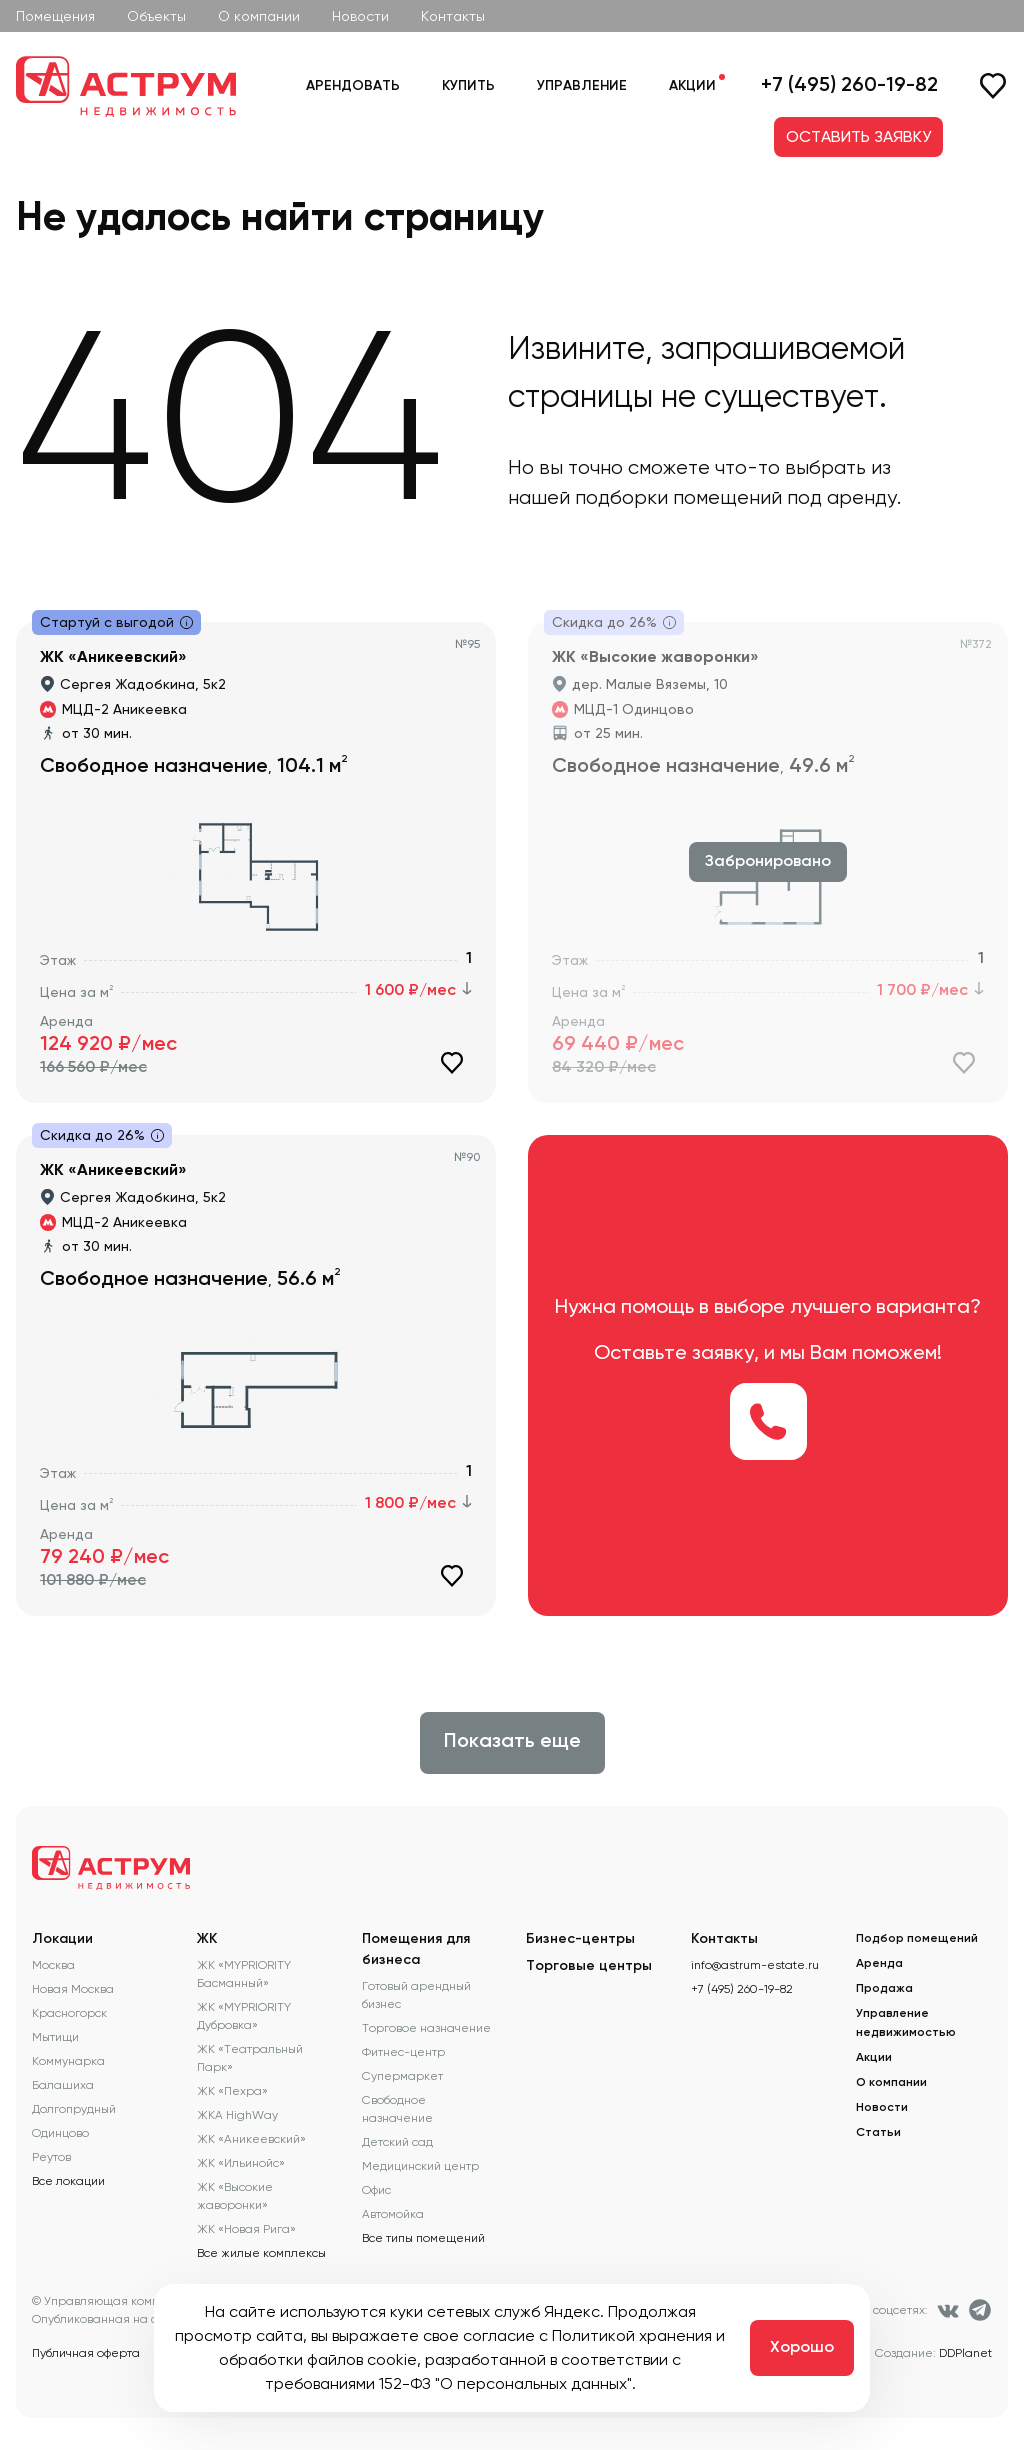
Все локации (68, 2181)
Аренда (879, 1964)
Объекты (156, 16)
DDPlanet (965, 2353)
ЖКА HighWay (237, 2115)
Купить (468, 86)
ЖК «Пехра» (232, 2091)
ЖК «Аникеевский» (251, 2139)
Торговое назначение (426, 2028)
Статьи (878, 2133)
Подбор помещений (917, 1939)
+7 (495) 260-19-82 (849, 86)
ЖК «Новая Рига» (246, 2229)
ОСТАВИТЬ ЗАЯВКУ (858, 136)
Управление (582, 86)
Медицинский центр (420, 2166)
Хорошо (802, 2348)
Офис (376, 2190)
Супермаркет (402, 2076)
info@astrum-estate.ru (755, 1965)
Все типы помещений (423, 2238)
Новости (360, 16)
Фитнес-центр (403, 2052)
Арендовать (353, 86)
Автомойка (393, 2214)
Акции (692, 86)
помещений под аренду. (787, 497)
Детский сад (397, 2142)
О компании (259, 16)
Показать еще (512, 1742)
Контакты (453, 16)
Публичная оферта (86, 2353)
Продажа (884, 1989)
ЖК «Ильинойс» (241, 2163)
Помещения (55, 16)
